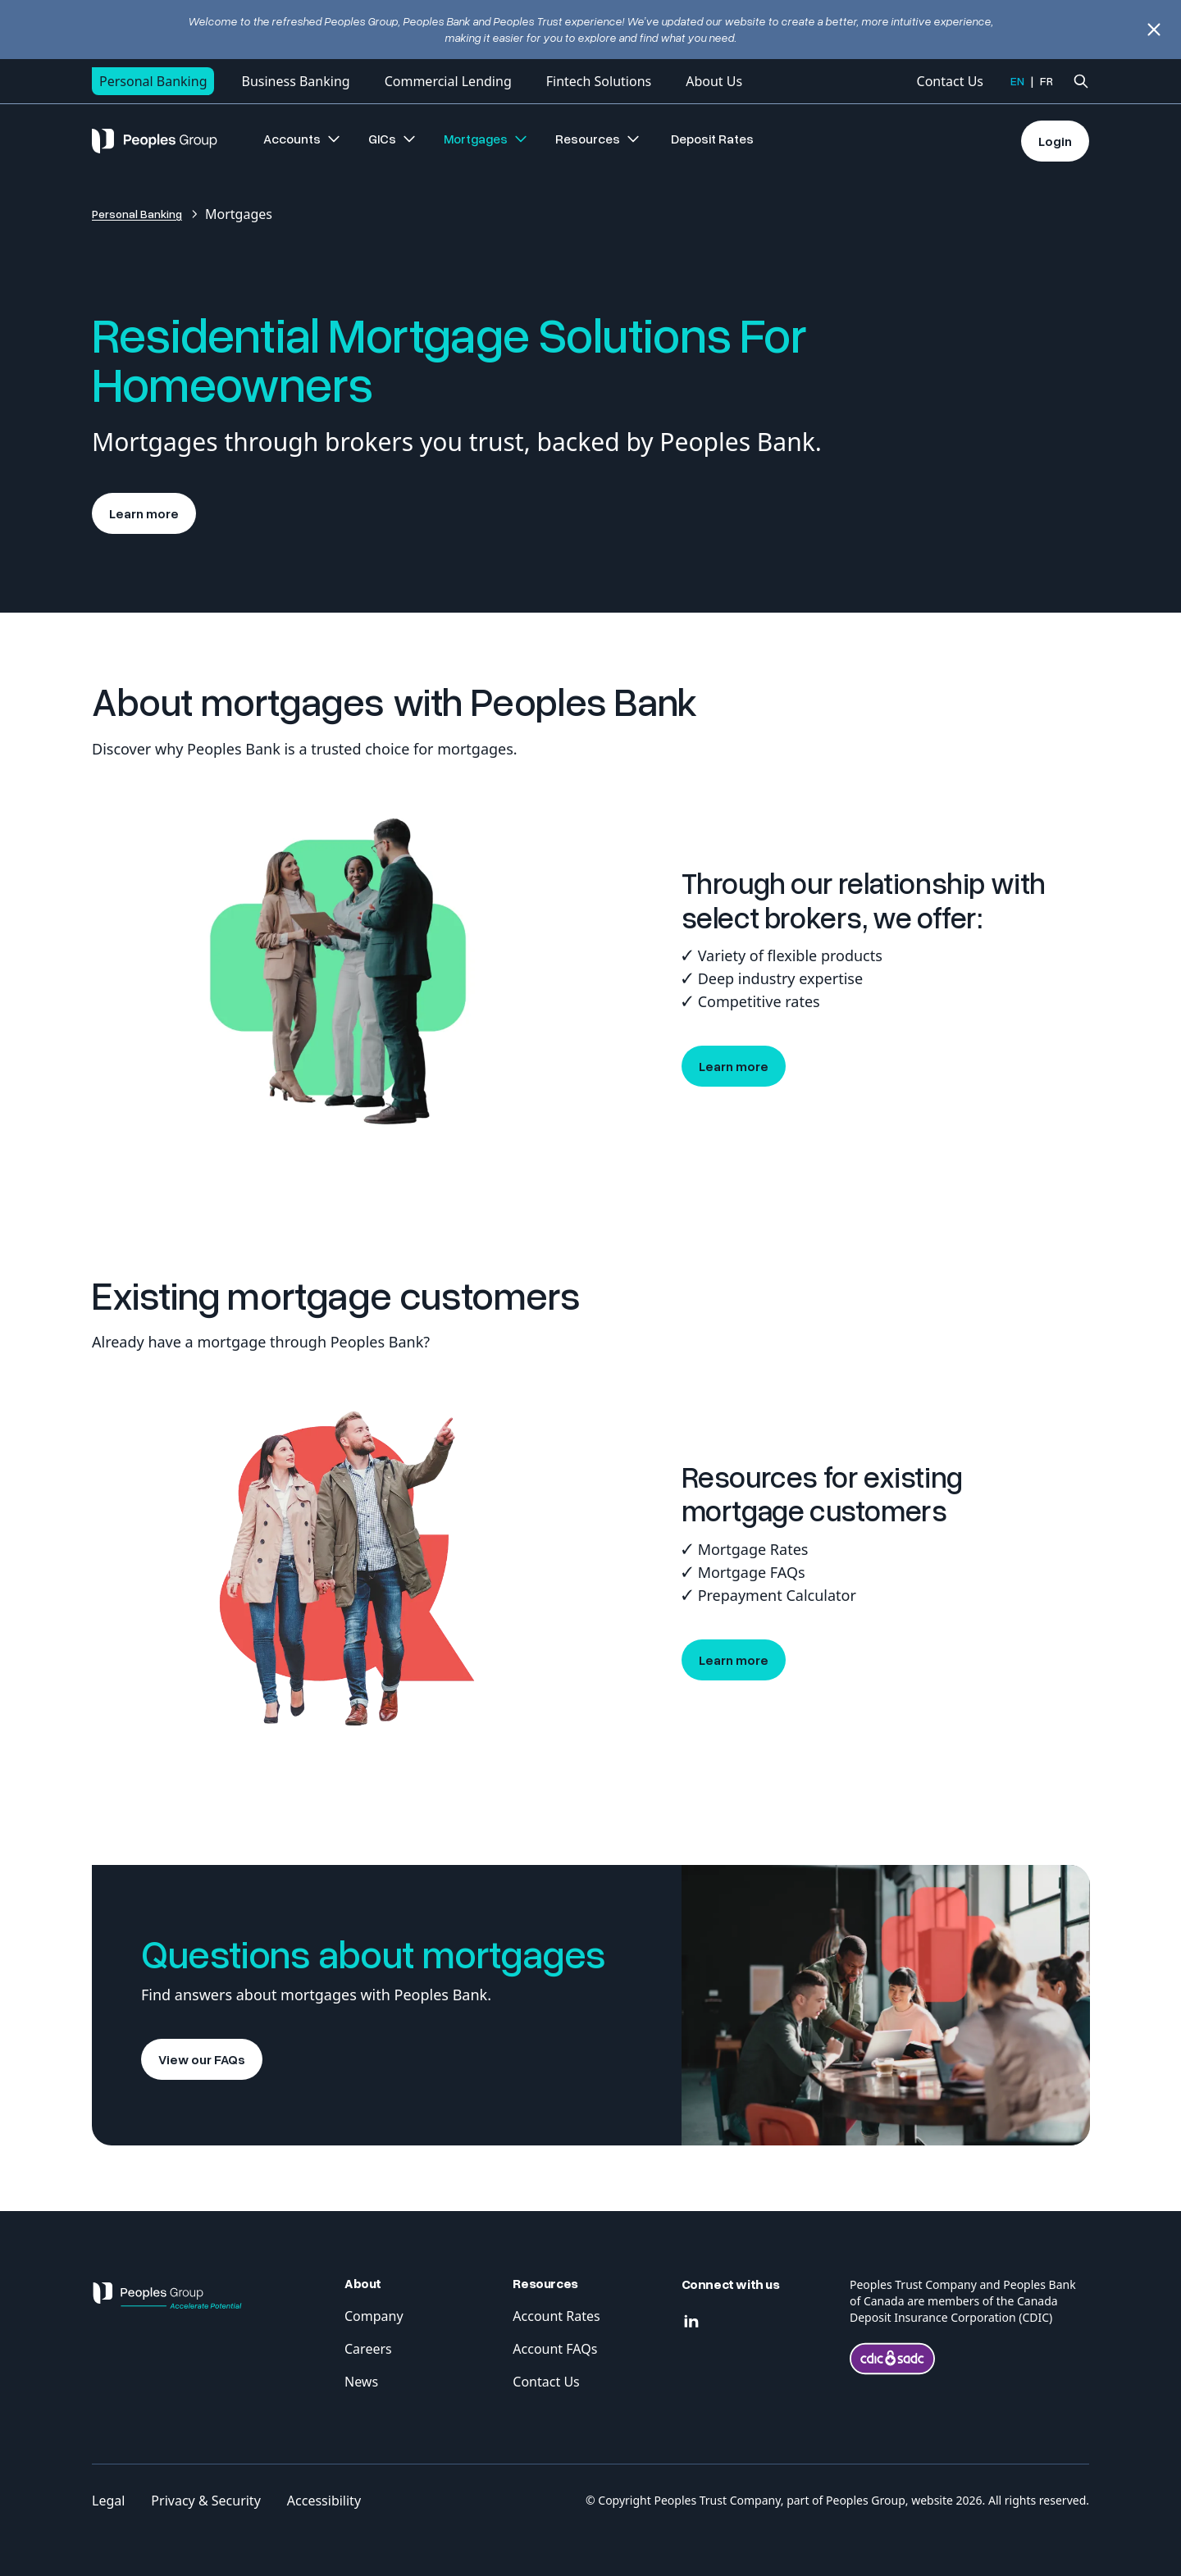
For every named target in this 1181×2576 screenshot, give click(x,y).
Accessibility (324, 2501)
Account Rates (556, 2316)
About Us (714, 81)
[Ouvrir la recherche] (1081, 81)
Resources (598, 138)
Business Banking (295, 81)
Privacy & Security (205, 2501)
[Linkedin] (691, 2322)
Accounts (302, 138)
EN (1017, 81)
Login (1055, 141)
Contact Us (950, 81)
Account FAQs (555, 2349)
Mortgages (486, 138)
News (361, 2382)
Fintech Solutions (598, 81)
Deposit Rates (712, 138)
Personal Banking (153, 81)
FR (1046, 81)
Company (374, 2316)
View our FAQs (201, 2059)
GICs (392, 138)
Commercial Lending (448, 81)
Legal (108, 2501)
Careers (368, 2349)
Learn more (144, 513)
